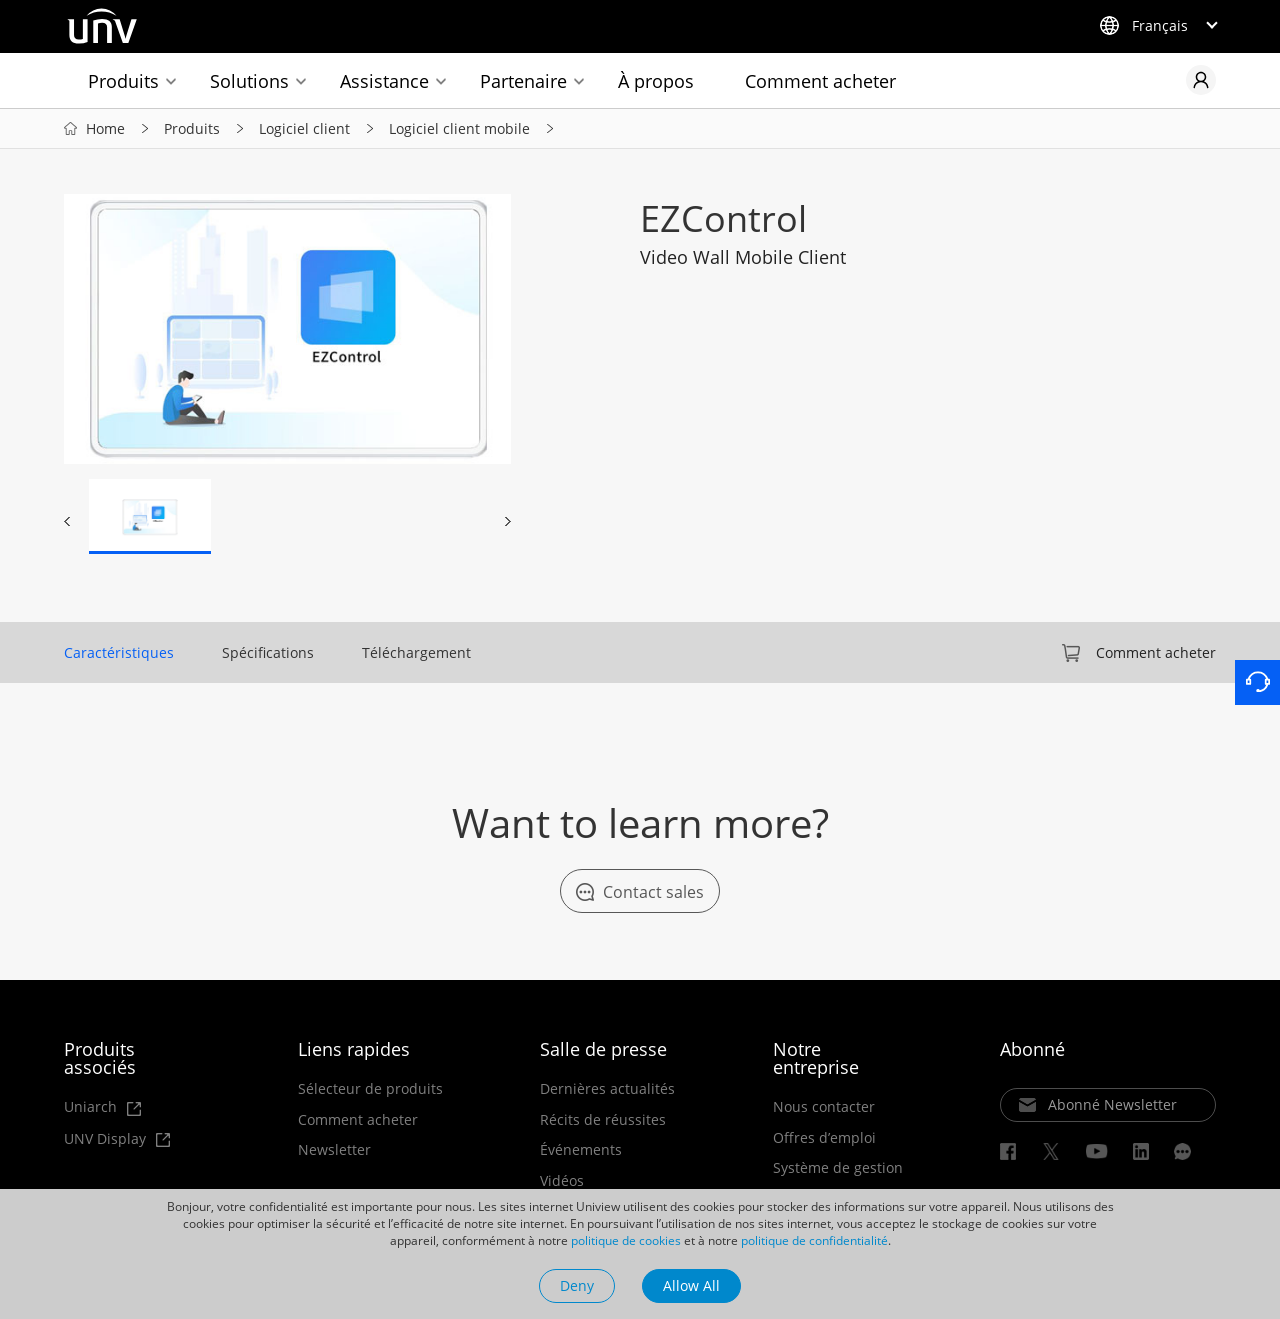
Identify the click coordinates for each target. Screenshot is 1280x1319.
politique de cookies (626, 1240)
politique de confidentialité (814, 1240)
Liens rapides (354, 1049)
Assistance (384, 81)
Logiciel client (304, 128)
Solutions (249, 81)
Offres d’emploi (824, 1138)
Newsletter (334, 1150)
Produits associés (100, 1058)
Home (105, 128)
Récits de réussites (603, 1120)
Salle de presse (603, 1049)
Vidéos (562, 1181)
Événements (581, 1150)
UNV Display (117, 1139)
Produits (123, 81)
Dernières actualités (607, 1089)
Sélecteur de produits (370, 1089)
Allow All (691, 1285)
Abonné (1032, 1049)
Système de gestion (838, 1168)
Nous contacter (824, 1107)
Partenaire (523, 81)
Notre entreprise (816, 1058)
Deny (577, 1285)
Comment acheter (820, 81)
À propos (656, 81)
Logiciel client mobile (459, 128)
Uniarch (102, 1107)
